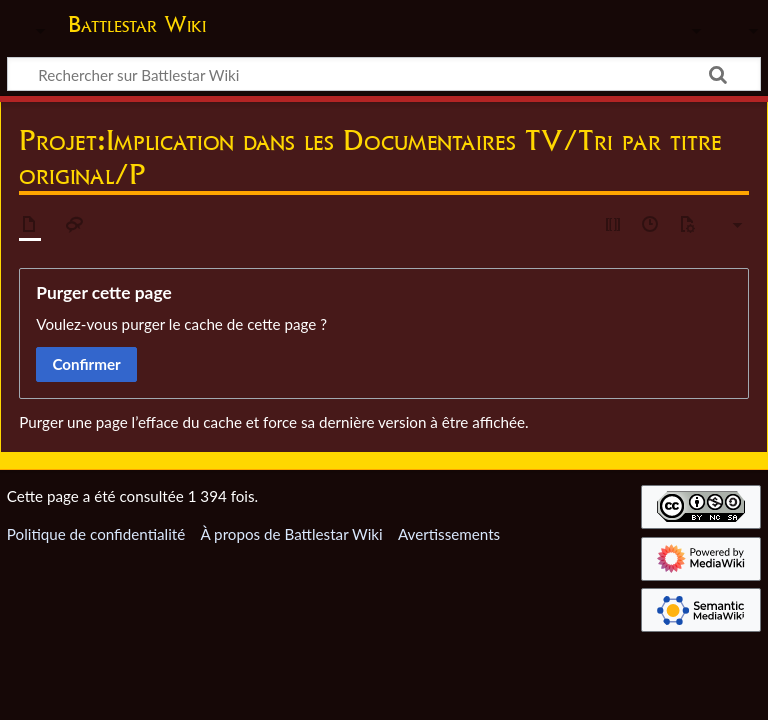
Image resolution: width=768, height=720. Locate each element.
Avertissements (449, 534)
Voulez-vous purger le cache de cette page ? (181, 324)
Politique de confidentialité (96, 534)
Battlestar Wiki (137, 24)
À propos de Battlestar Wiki (291, 534)
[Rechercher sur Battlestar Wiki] (384, 74)
